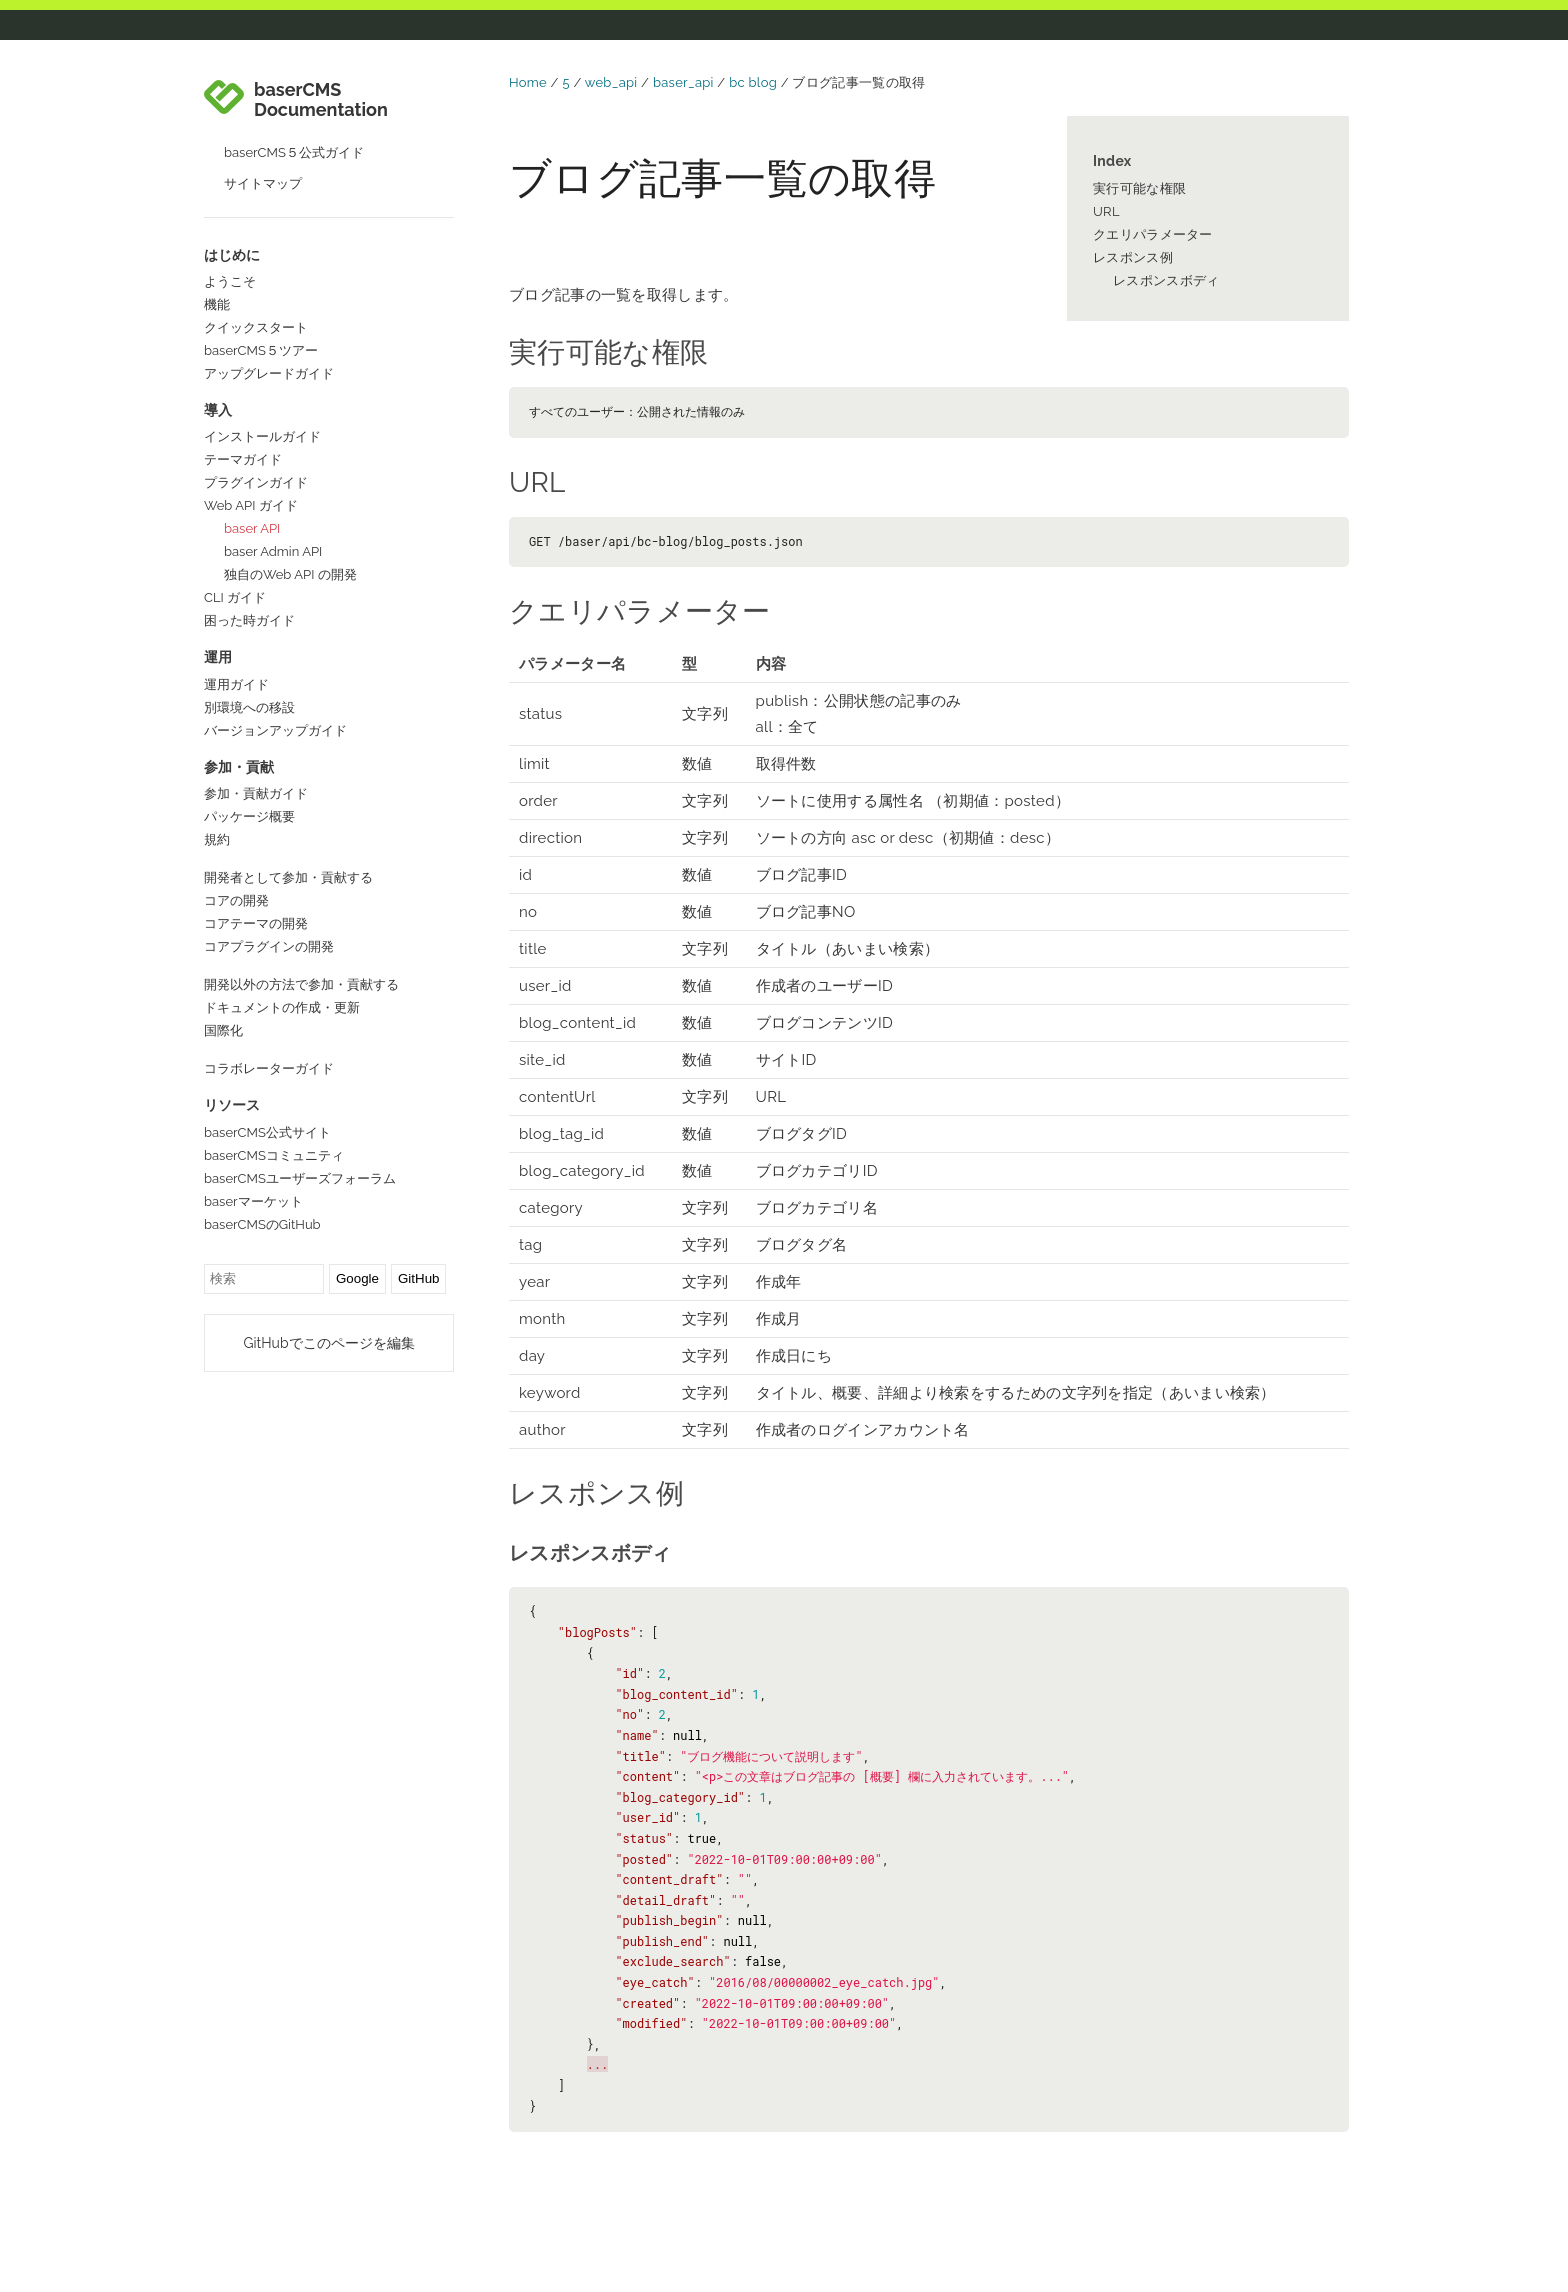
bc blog (753, 82)
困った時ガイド (249, 620)
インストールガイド (262, 436)
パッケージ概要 (249, 816)
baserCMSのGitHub (262, 1224)
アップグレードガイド (269, 373)
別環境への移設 (249, 707)
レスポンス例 (1133, 257)
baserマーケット (253, 1201)
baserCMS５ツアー (261, 350)
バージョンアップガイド (275, 730)
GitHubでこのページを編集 (328, 1343)
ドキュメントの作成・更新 (282, 1007)
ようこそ (230, 281)
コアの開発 (236, 900)
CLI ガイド (235, 597)
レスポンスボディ (1166, 280)
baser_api (683, 82)
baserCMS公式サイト (267, 1132)
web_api (611, 82)
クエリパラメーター (1153, 234)
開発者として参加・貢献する (288, 877)
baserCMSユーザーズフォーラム (300, 1178)
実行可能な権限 (1139, 188)
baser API (252, 528)
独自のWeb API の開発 (290, 574)
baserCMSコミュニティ (274, 1155)
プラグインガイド (256, 482)
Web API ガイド (251, 505)
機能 (217, 304)
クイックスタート (256, 327)
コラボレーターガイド (269, 1068)
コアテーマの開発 (256, 923)
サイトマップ (263, 183)
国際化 (223, 1030)
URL (1106, 211)
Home (528, 82)
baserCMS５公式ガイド (294, 152)
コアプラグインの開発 (269, 946)
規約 (217, 839)
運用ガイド (236, 684)
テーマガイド (243, 459)
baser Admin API (273, 551)
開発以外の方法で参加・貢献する (301, 984)
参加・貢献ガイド (256, 793)
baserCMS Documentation (321, 100)
